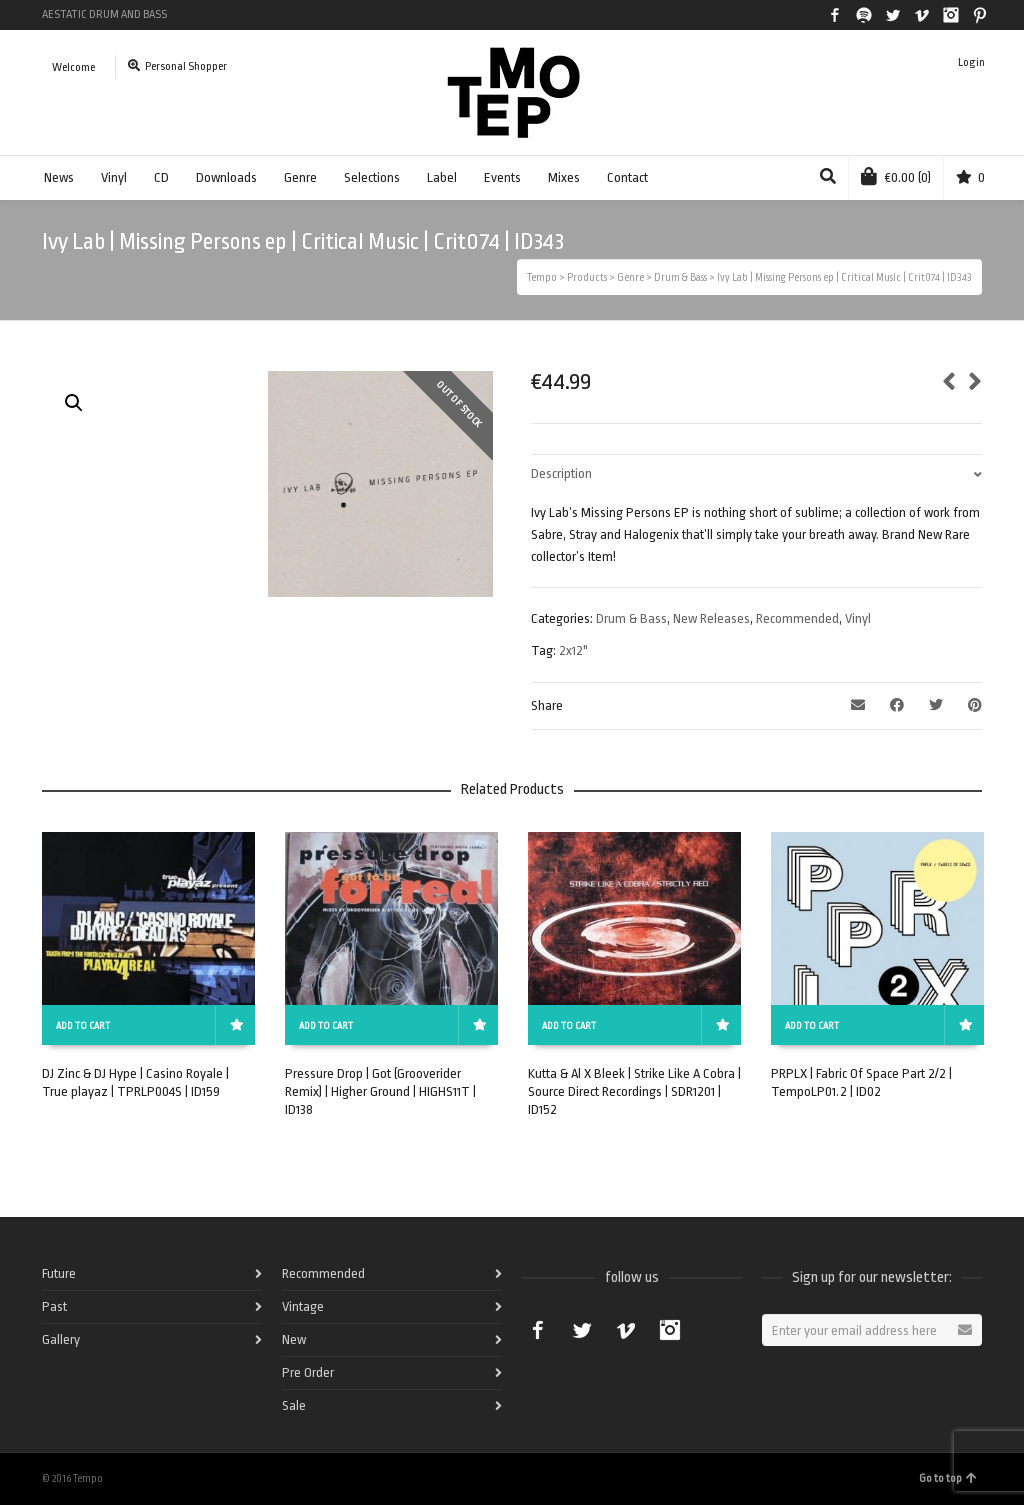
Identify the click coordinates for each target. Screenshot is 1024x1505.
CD (161, 177)
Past (54, 1306)
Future (59, 1273)
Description (561, 473)
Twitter (893, 15)
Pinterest (980, 15)
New (294, 1339)
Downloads (226, 177)
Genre (300, 177)
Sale (294, 1405)
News (59, 177)
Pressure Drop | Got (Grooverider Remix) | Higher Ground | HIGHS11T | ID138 (380, 1091)
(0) (896, 176)
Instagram (951, 15)
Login (971, 62)
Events (502, 177)
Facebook (835, 15)
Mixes (564, 177)
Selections (372, 177)
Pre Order (308, 1372)
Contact (627, 177)
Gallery (61, 1339)
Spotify (864, 15)
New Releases (711, 618)
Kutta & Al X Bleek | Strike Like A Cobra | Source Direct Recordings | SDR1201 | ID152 (634, 1091)
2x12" (573, 650)
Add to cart (83, 1026)
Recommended (797, 618)
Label (442, 177)
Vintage (303, 1306)
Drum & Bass (631, 618)
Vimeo (922, 15)
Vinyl (114, 177)
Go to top (948, 1478)
